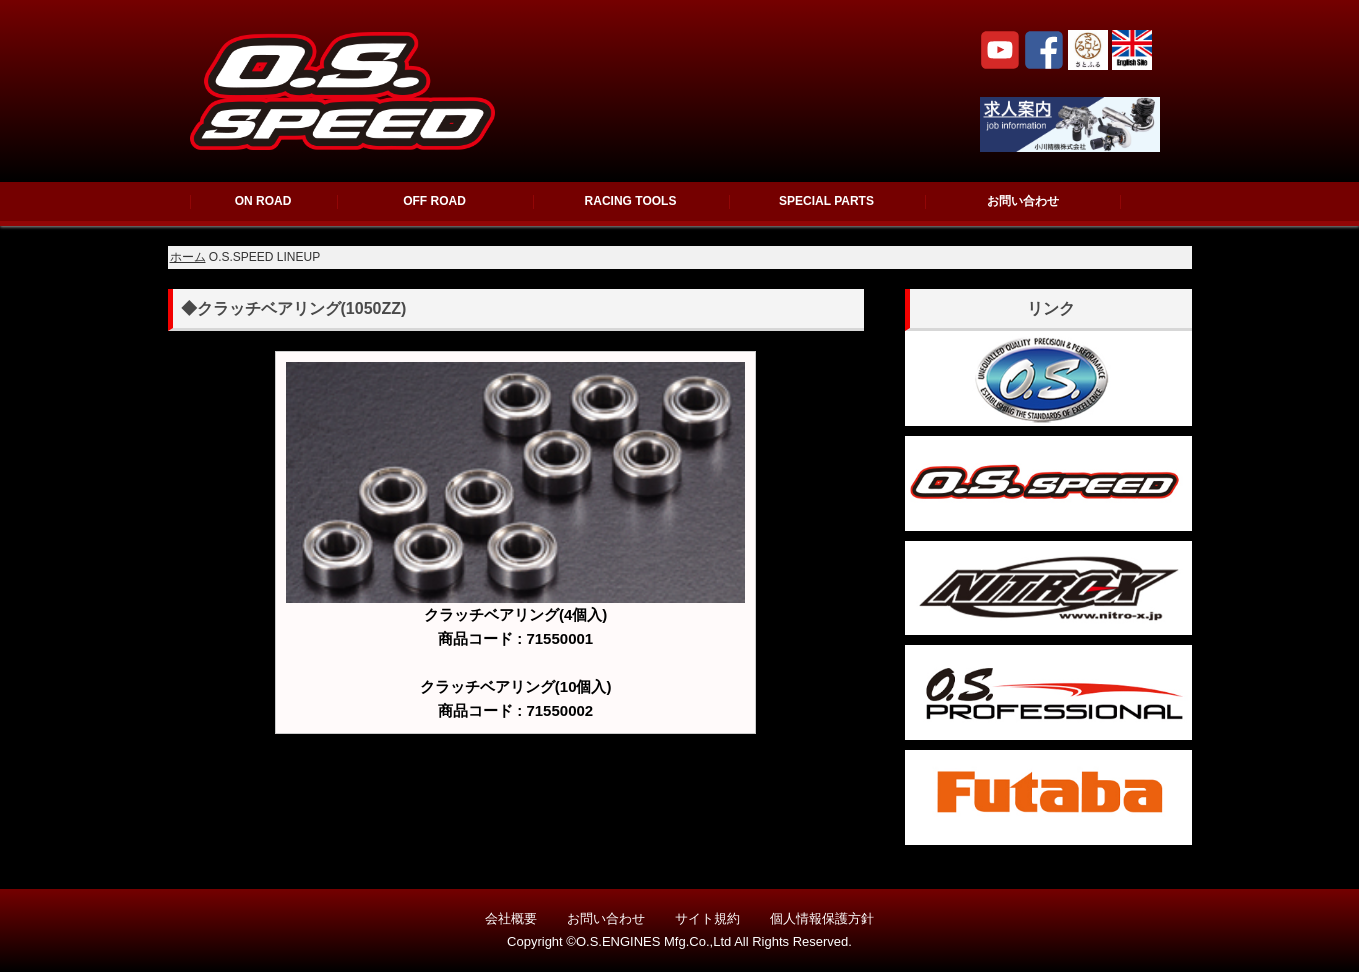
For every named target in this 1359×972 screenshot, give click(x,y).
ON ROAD (263, 201)
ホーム (188, 257)
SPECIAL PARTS (826, 201)
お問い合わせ (1023, 201)
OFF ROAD (434, 201)
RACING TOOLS (631, 201)
